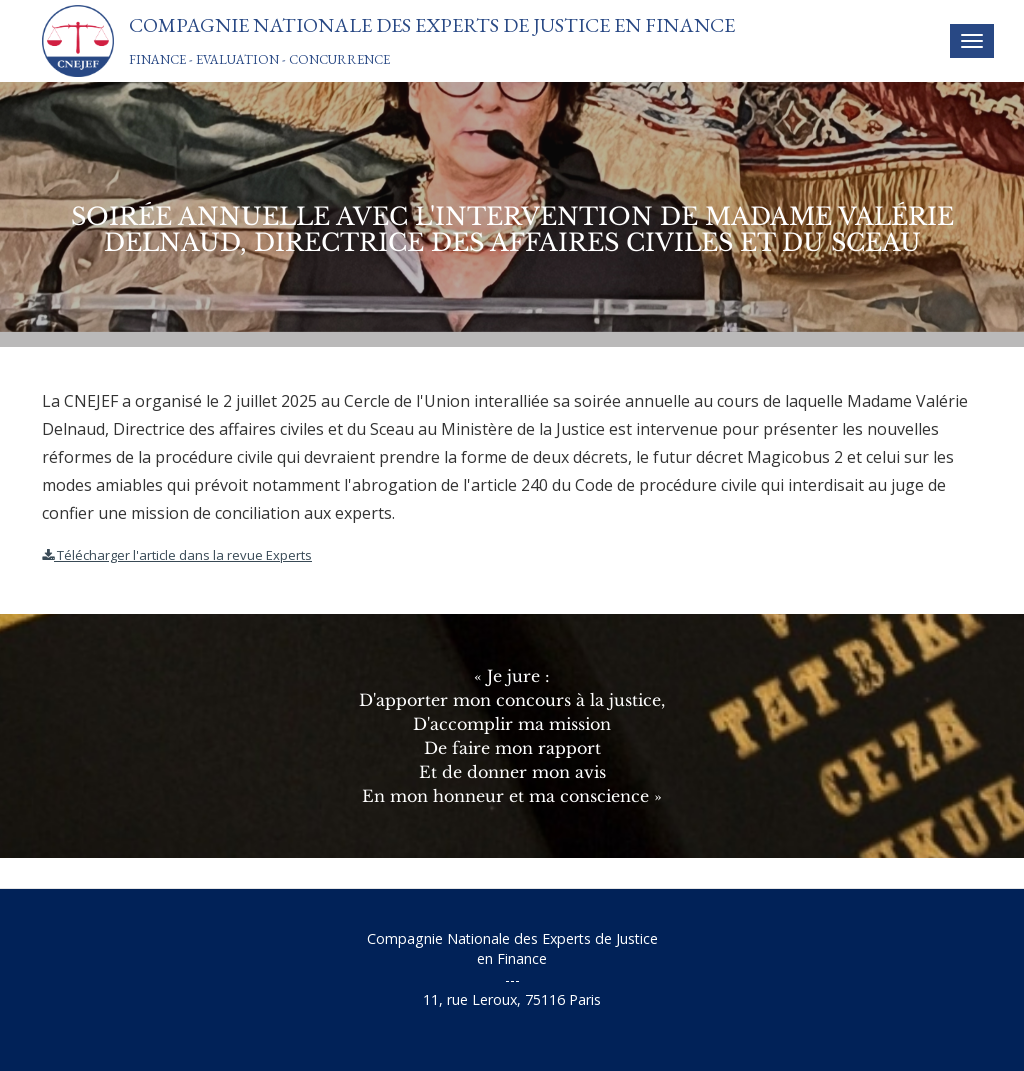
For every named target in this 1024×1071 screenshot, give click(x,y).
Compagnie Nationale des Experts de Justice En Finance (432, 25)
